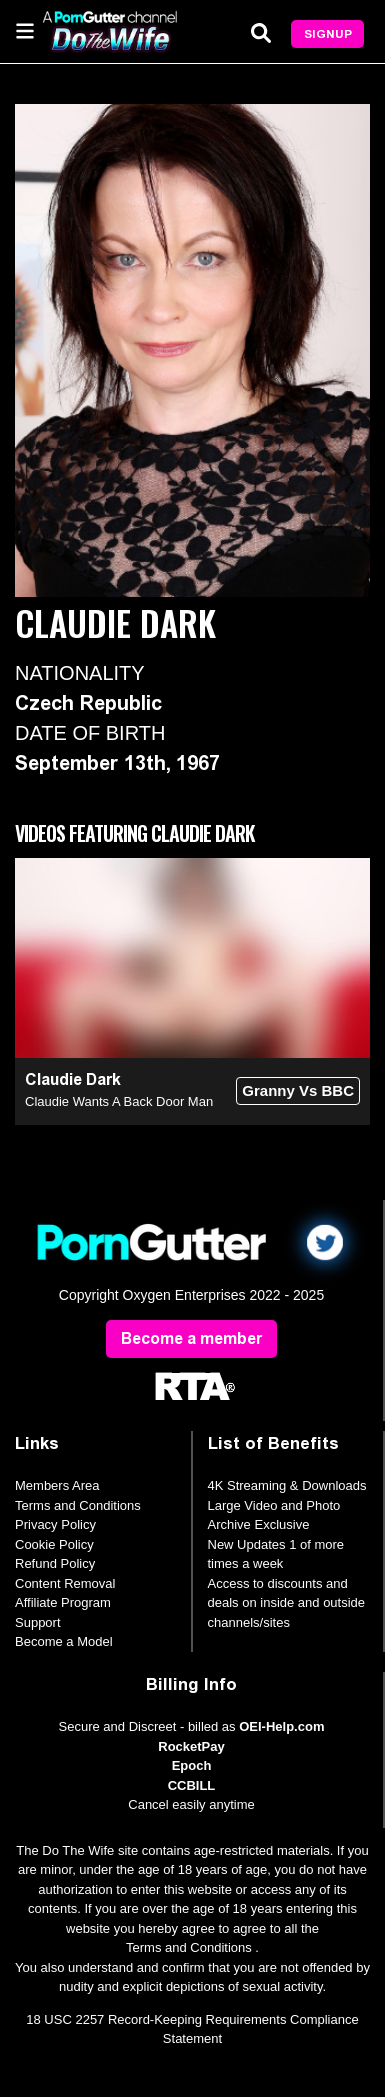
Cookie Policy (54, 1544)
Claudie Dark (73, 1079)
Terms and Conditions (78, 1505)
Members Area (57, 1485)
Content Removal (65, 1583)
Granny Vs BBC (298, 1090)
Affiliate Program (63, 1602)
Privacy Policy (55, 1524)
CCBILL (192, 1785)
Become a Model (64, 1641)
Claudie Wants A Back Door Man (119, 1101)
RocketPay (191, 1746)
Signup (328, 34)
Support (38, 1622)
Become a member (191, 1338)
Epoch (192, 1765)
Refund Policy (55, 1563)
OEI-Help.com (281, 1726)
